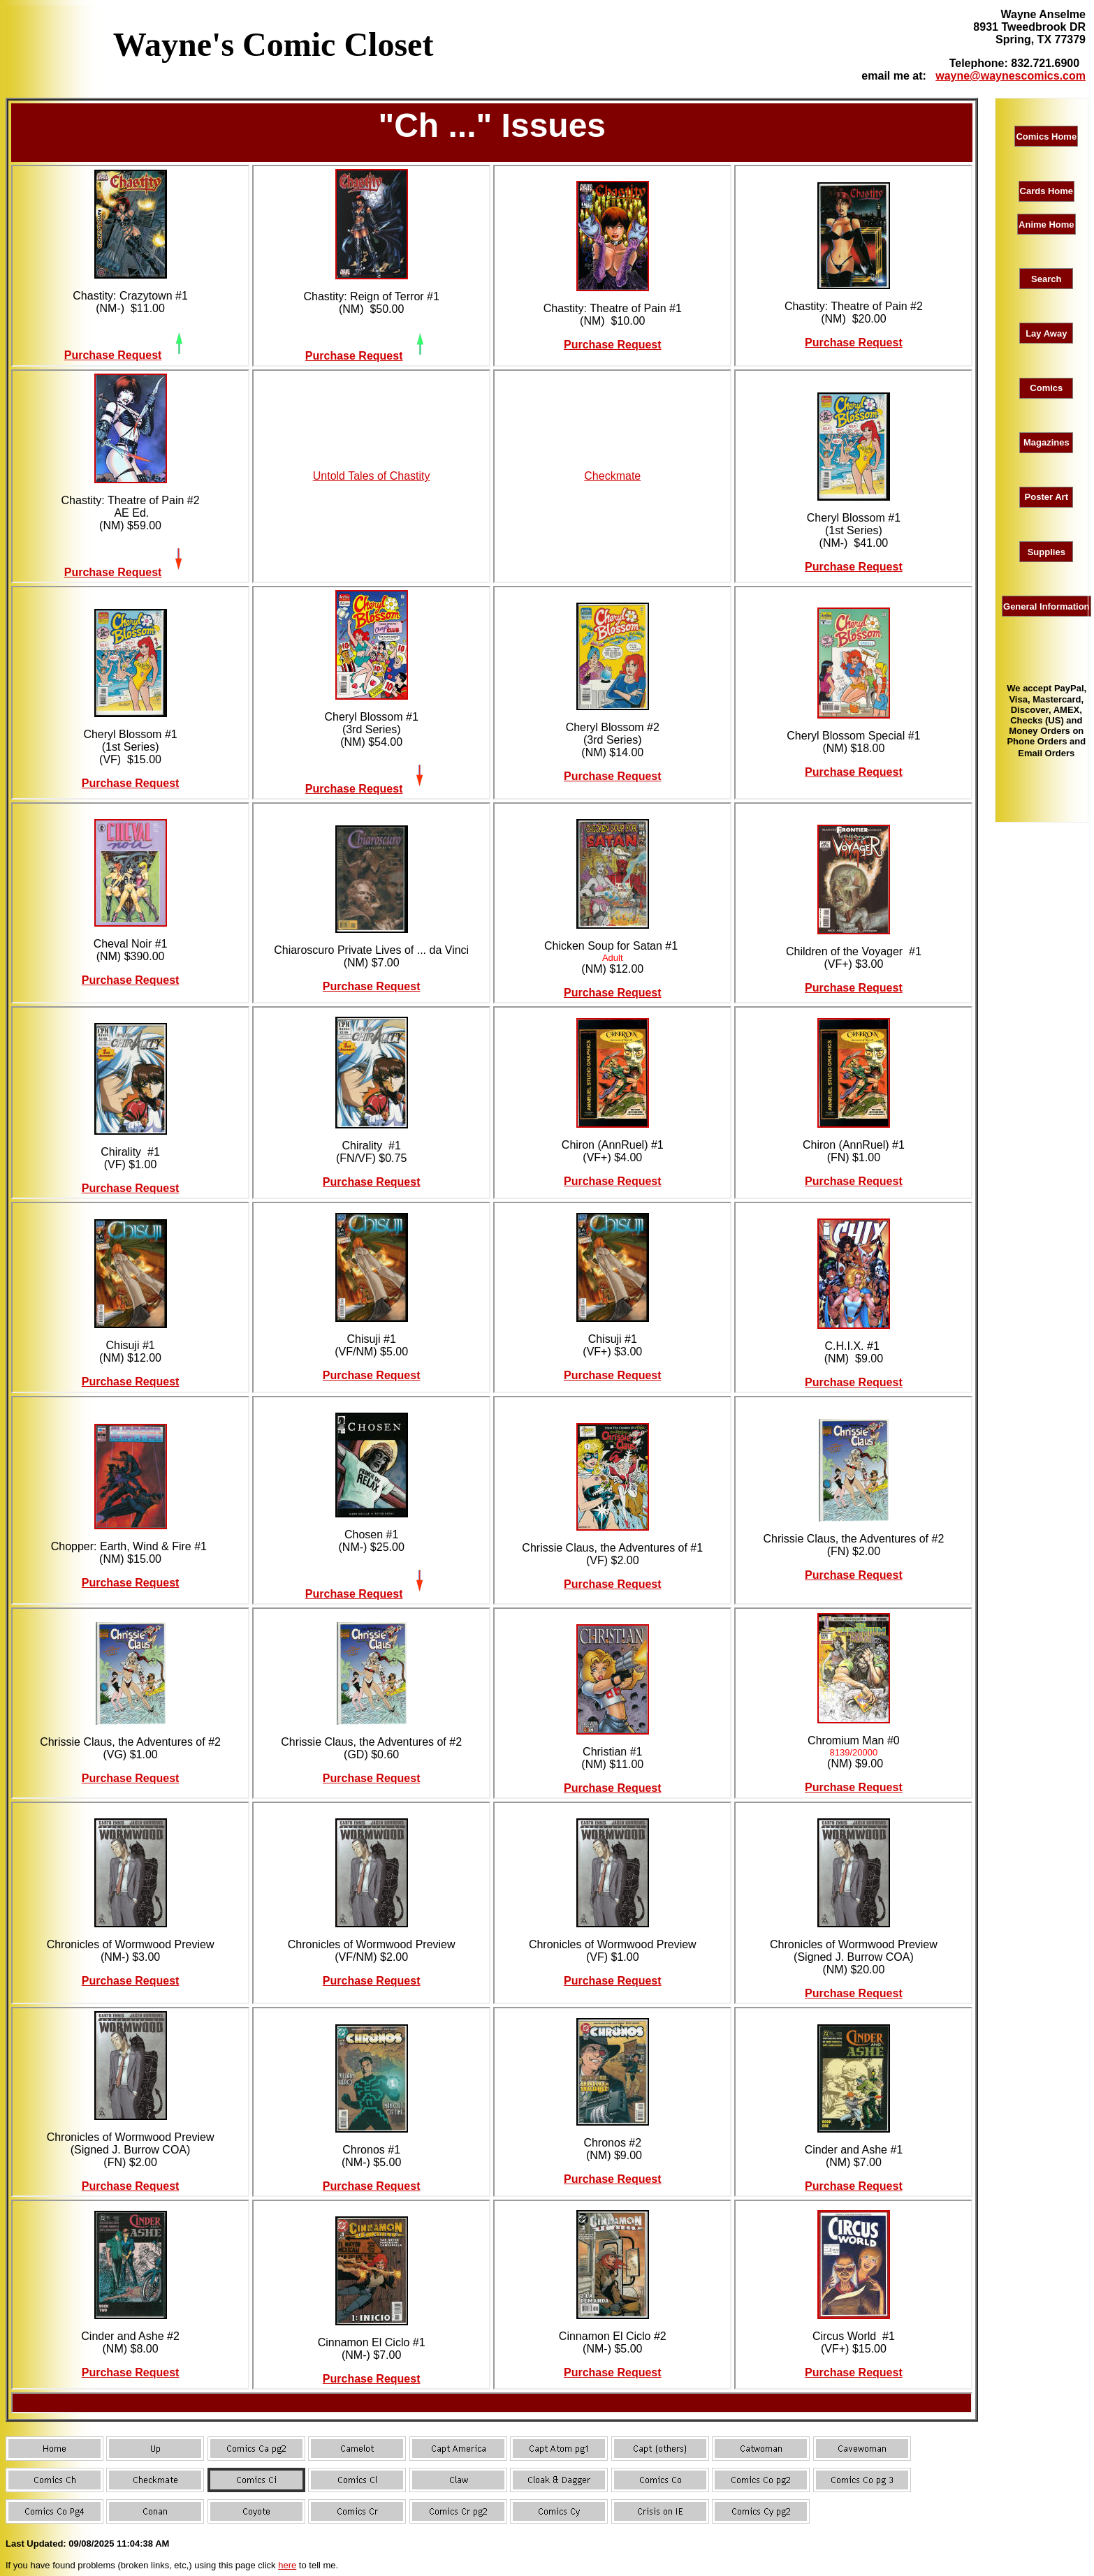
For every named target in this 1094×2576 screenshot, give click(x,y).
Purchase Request (113, 355)
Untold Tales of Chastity (371, 476)
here (287, 2565)
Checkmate (612, 476)
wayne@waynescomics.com (1010, 76)
